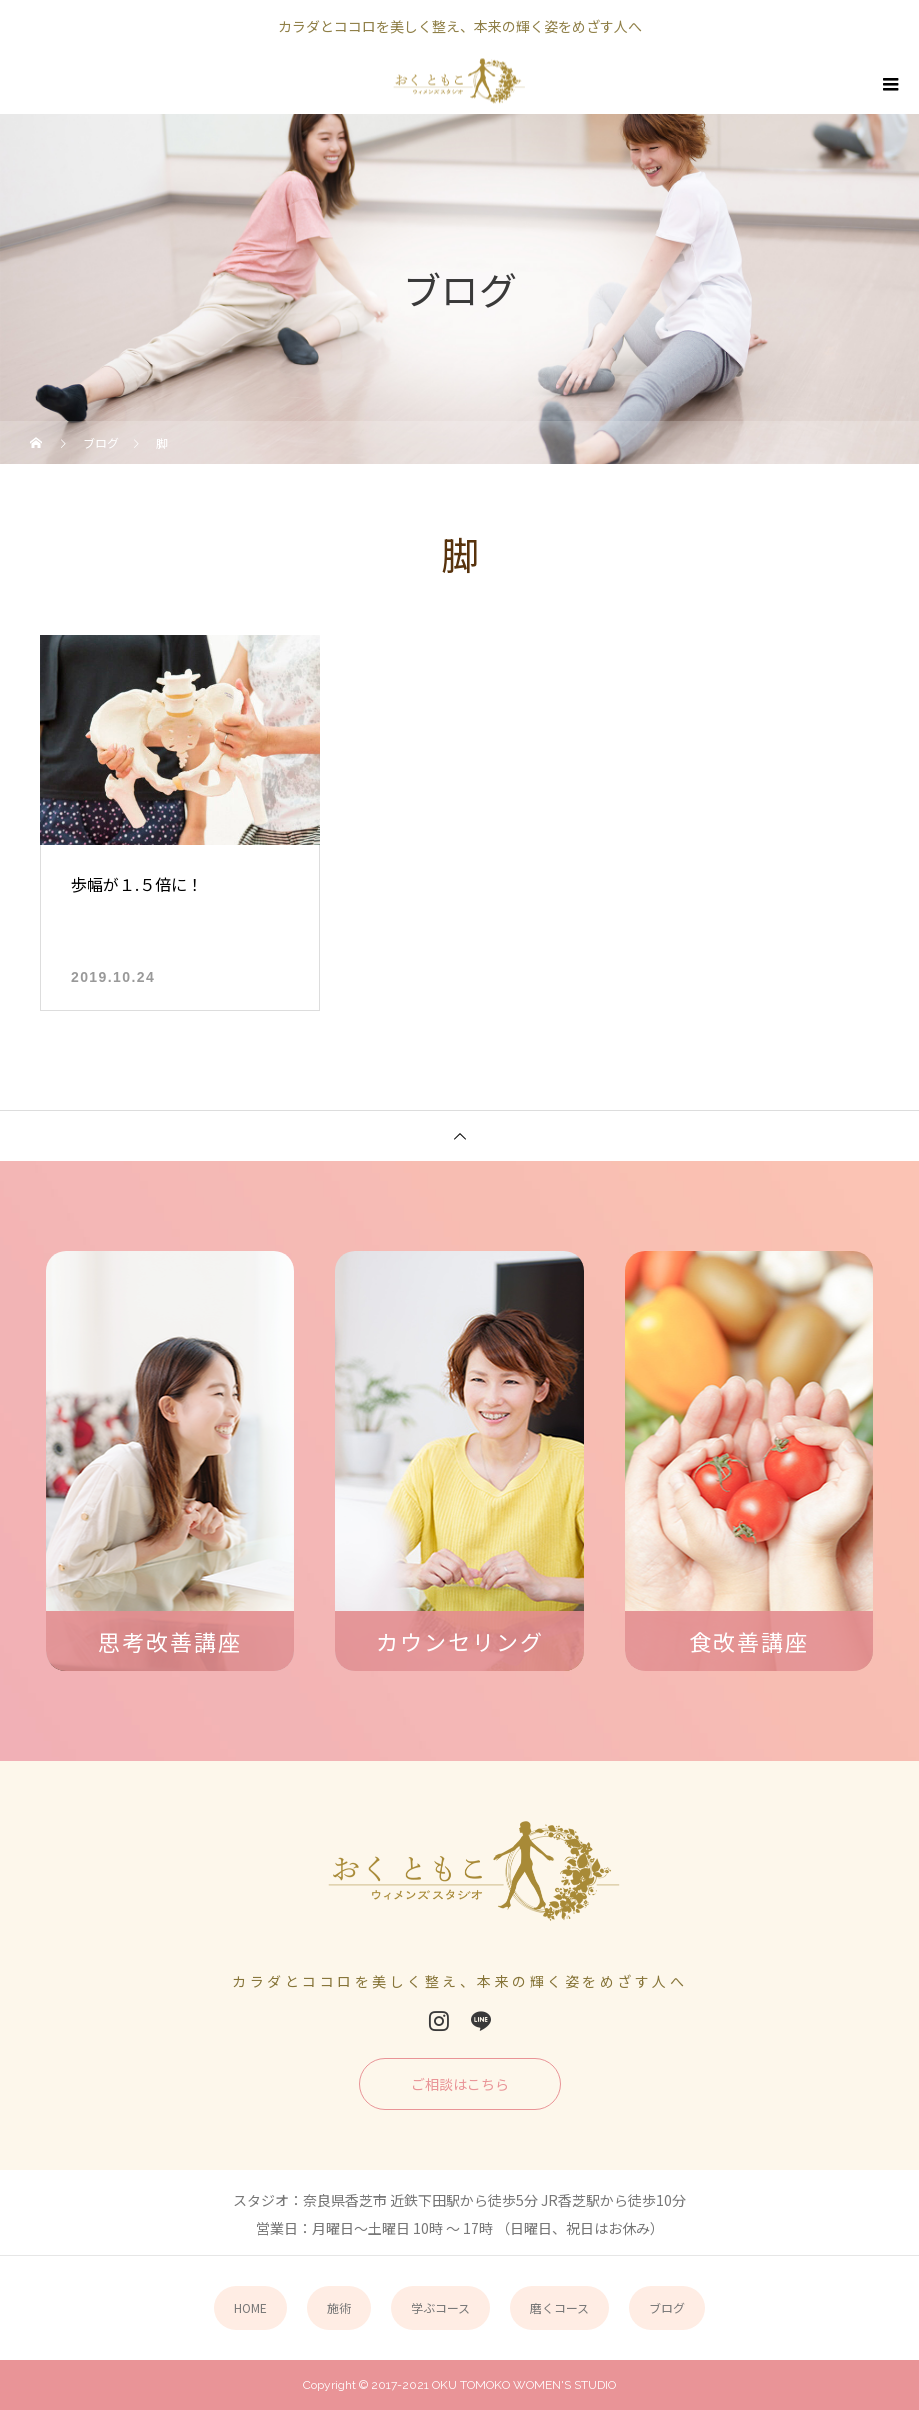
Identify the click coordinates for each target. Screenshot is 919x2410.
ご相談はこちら (460, 2084)
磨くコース (559, 2307)
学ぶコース (440, 2307)
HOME (250, 2307)
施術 (339, 2307)
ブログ (667, 2307)
